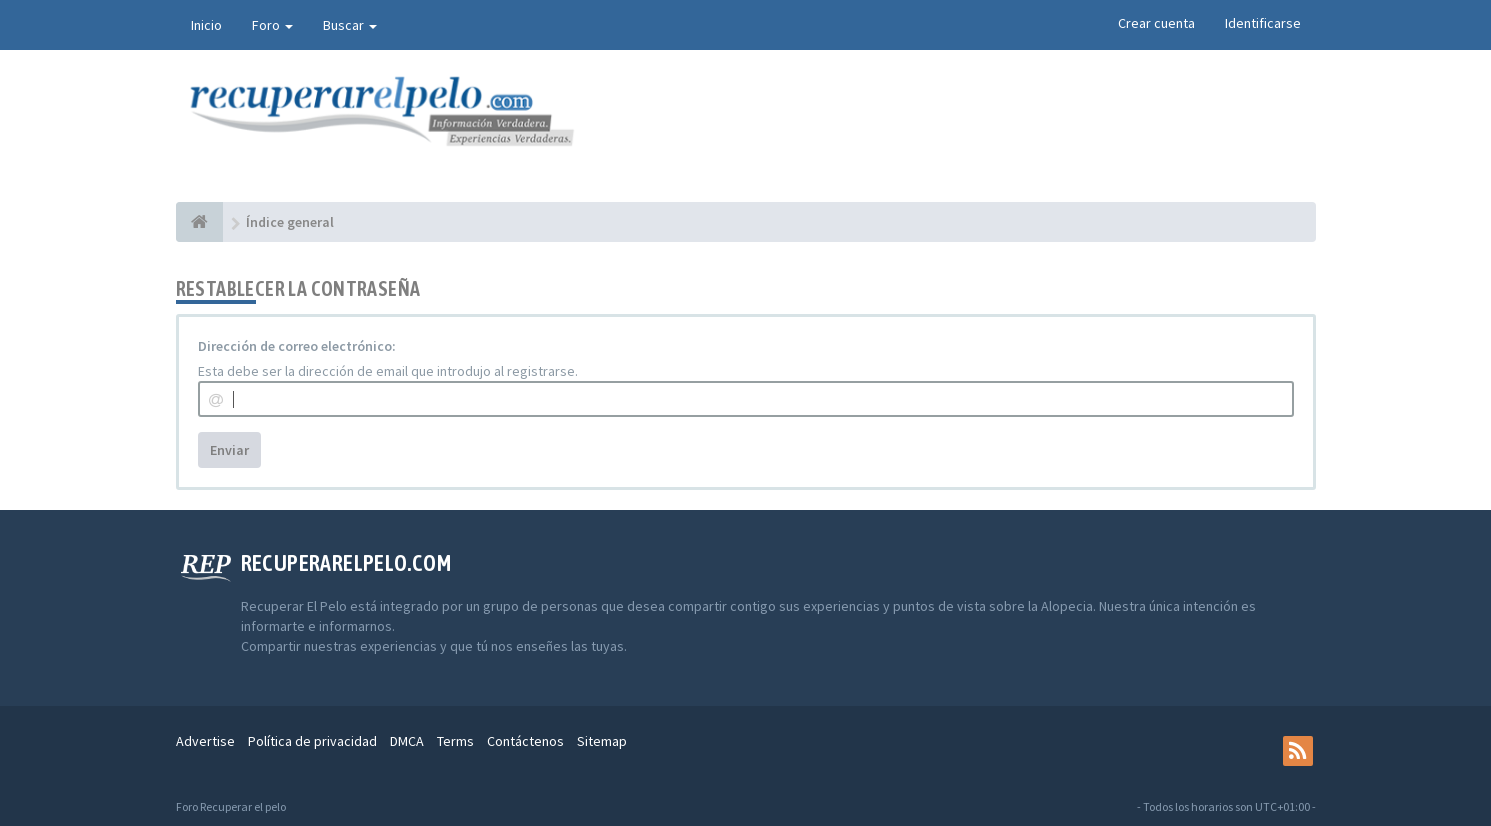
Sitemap (602, 741)
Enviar (229, 450)
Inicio (206, 25)
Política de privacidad (312, 741)
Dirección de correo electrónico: (297, 346)
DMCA (407, 741)
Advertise (205, 741)
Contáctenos (525, 741)
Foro (272, 25)
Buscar (350, 25)
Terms (455, 741)
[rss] (1298, 751)
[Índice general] (199, 222)
